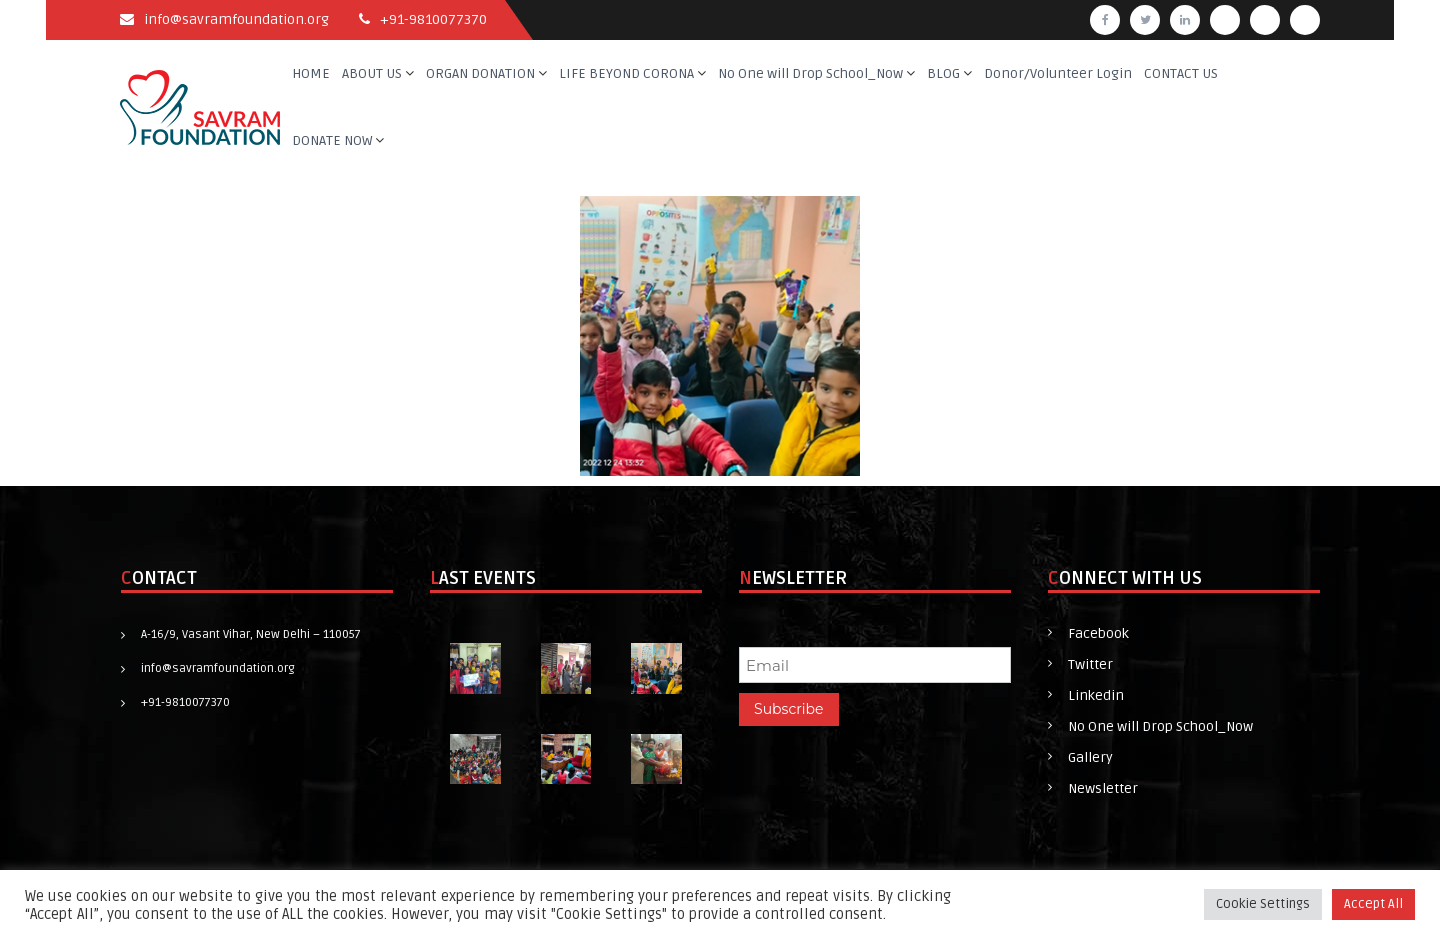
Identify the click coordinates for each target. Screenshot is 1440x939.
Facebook (1098, 633)
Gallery (1090, 757)
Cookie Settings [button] (1263, 904)
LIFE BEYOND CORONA (626, 73)
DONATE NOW (332, 140)
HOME (311, 73)
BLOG (943, 73)
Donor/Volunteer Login (1058, 73)
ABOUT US (372, 73)
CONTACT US (1181, 73)
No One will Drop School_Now (810, 73)
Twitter (1090, 664)
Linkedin (1096, 695)
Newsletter (1103, 788)
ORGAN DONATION (480, 73)
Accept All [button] (1373, 904)
